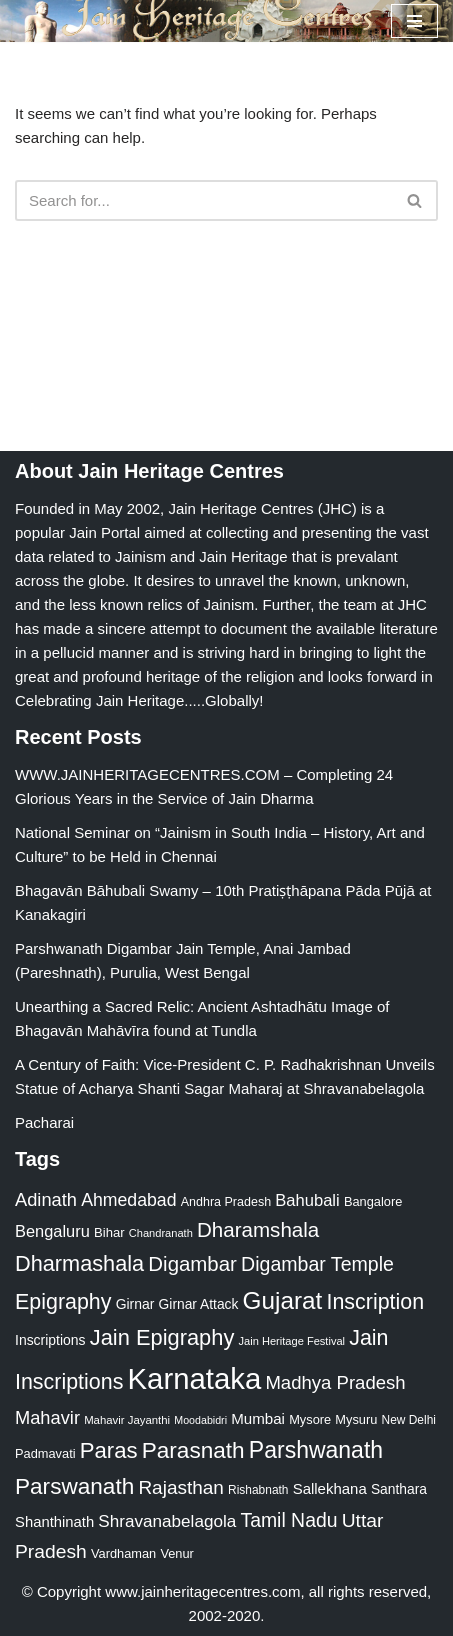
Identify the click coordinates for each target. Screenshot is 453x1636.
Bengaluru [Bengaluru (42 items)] (52, 1231)
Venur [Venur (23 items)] (176, 1553)
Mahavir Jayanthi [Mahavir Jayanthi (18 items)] (127, 1420)
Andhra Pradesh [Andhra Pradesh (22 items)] (226, 1202)
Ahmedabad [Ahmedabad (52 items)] (128, 1200)
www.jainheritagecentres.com (202, 1591)
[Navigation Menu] (414, 21)
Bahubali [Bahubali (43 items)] (307, 1200)
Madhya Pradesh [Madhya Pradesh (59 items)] (335, 1382)
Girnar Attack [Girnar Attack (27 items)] (199, 1304)
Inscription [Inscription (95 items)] (375, 1302)
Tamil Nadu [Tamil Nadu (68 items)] (288, 1520)
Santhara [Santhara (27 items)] (399, 1489)
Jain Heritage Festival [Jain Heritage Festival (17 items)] (292, 1341)
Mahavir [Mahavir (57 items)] (47, 1417)
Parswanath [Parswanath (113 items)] (74, 1486)
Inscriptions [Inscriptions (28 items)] (50, 1340)
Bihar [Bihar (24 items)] (109, 1232)
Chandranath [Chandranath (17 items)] (161, 1233)
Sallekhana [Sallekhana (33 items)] (330, 1488)
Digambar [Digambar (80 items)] (192, 1264)
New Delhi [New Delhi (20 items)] (409, 1420)
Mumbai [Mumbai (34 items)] (258, 1418)
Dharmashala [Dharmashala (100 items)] (79, 1263)
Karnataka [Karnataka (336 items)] (195, 1378)
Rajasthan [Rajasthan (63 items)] (181, 1487)
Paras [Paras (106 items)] (109, 1450)
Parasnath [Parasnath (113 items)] (193, 1450)
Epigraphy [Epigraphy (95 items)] (63, 1302)
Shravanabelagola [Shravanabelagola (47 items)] (167, 1521)
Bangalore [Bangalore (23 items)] (373, 1201)
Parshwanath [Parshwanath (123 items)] (316, 1450)
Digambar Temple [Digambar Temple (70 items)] (317, 1264)
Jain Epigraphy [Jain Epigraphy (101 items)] (162, 1337)
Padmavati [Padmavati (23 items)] (45, 1453)
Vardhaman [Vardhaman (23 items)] (123, 1553)
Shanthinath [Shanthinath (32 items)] (54, 1522)
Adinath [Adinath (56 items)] (46, 1199)
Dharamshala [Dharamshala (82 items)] (258, 1229)
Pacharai (44, 1122)
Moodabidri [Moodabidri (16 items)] (200, 1420)
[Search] (204, 200)
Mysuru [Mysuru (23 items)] (356, 1419)
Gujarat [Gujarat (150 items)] (283, 1300)
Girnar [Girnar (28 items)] (135, 1304)
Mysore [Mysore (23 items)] (310, 1419)
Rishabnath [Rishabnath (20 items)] (258, 1490)
